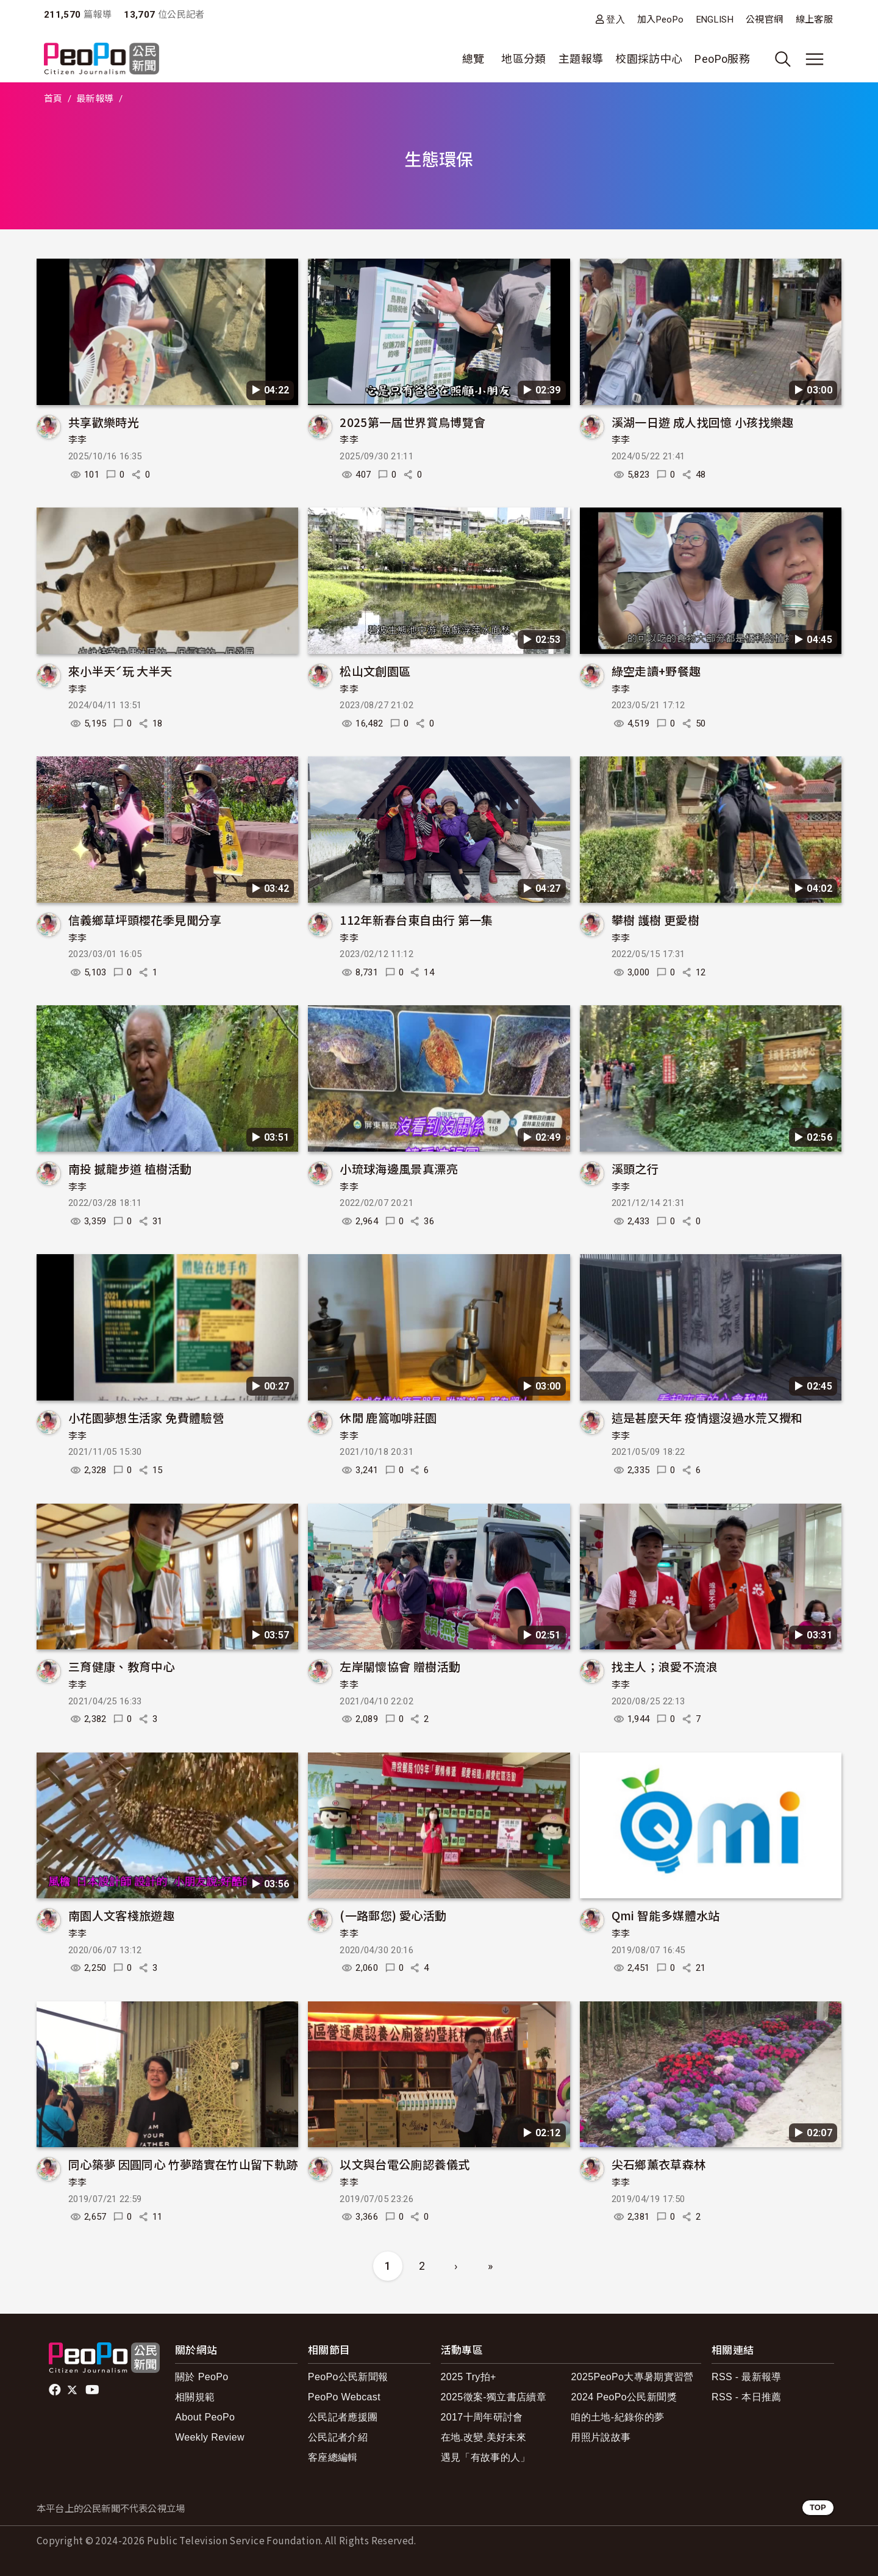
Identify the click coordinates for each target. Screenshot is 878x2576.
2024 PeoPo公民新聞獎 (623, 2397)
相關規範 (195, 2397)
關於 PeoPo (201, 2377)
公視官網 (764, 19)
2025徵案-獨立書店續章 (494, 2397)
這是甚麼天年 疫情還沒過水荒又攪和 (707, 1417)
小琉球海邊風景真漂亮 (399, 1168)
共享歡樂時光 (103, 422)
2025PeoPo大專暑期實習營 (632, 2377)
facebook (56, 2390)
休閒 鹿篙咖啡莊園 (388, 1417)
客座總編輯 (333, 2457)
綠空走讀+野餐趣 (656, 670)
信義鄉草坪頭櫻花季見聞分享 (145, 919)
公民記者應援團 (343, 2417)
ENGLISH (715, 19)
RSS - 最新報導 (747, 2377)
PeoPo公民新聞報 (348, 2377)
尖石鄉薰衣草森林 (659, 2164)
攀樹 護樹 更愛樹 (655, 919)
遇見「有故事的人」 (485, 2457)
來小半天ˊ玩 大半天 (120, 670)
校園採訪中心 (648, 58)
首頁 (53, 98)
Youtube (93, 2390)
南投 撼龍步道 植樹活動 (129, 1168)
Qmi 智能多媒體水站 (666, 1915)
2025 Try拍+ (468, 2377)
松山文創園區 (375, 670)
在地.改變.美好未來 (484, 2437)
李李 (77, 439)
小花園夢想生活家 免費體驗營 (146, 1417)
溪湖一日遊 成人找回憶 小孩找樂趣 (703, 422)
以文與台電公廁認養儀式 (404, 2164)
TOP (818, 2507)
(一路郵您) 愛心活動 (393, 1915)
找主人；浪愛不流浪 (665, 1666)
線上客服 (814, 19)
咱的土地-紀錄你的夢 (617, 2417)
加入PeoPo (660, 19)
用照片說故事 (600, 2437)
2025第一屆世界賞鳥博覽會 (412, 422)
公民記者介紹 (338, 2437)
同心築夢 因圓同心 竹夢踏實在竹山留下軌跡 (183, 2164)
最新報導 (94, 98)
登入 (615, 19)
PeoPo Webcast (344, 2397)
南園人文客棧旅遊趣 (121, 1915)
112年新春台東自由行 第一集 (416, 919)
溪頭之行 (635, 1168)
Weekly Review (209, 2437)
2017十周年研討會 (482, 2417)
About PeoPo (205, 2417)
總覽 (473, 58)
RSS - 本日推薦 (747, 2397)
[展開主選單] (814, 59)
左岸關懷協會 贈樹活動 (400, 1666)
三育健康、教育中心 (121, 1666)
